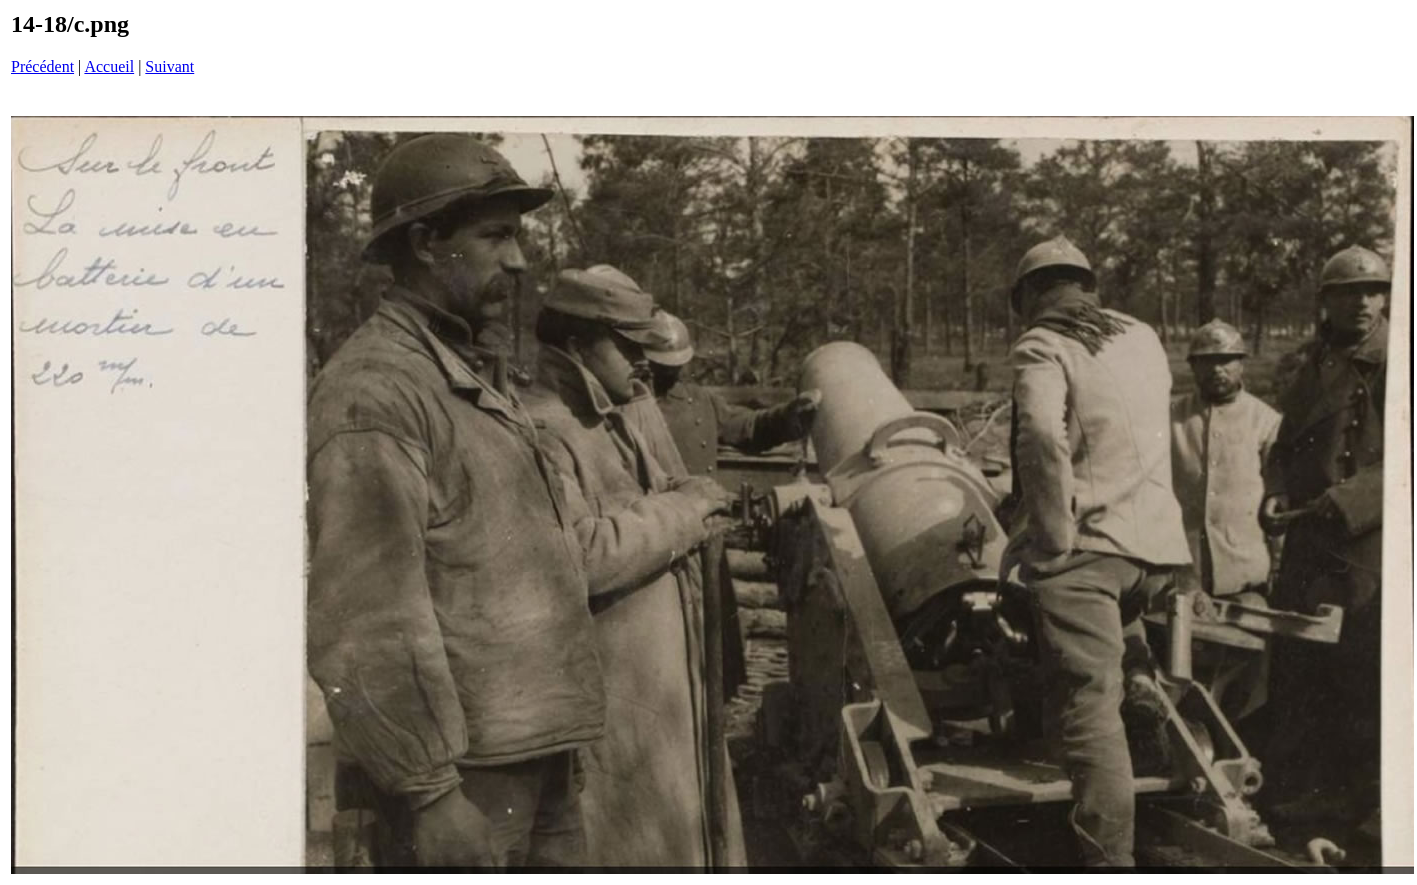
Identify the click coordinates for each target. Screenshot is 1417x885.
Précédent (42, 66)
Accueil (109, 66)
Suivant (169, 66)
